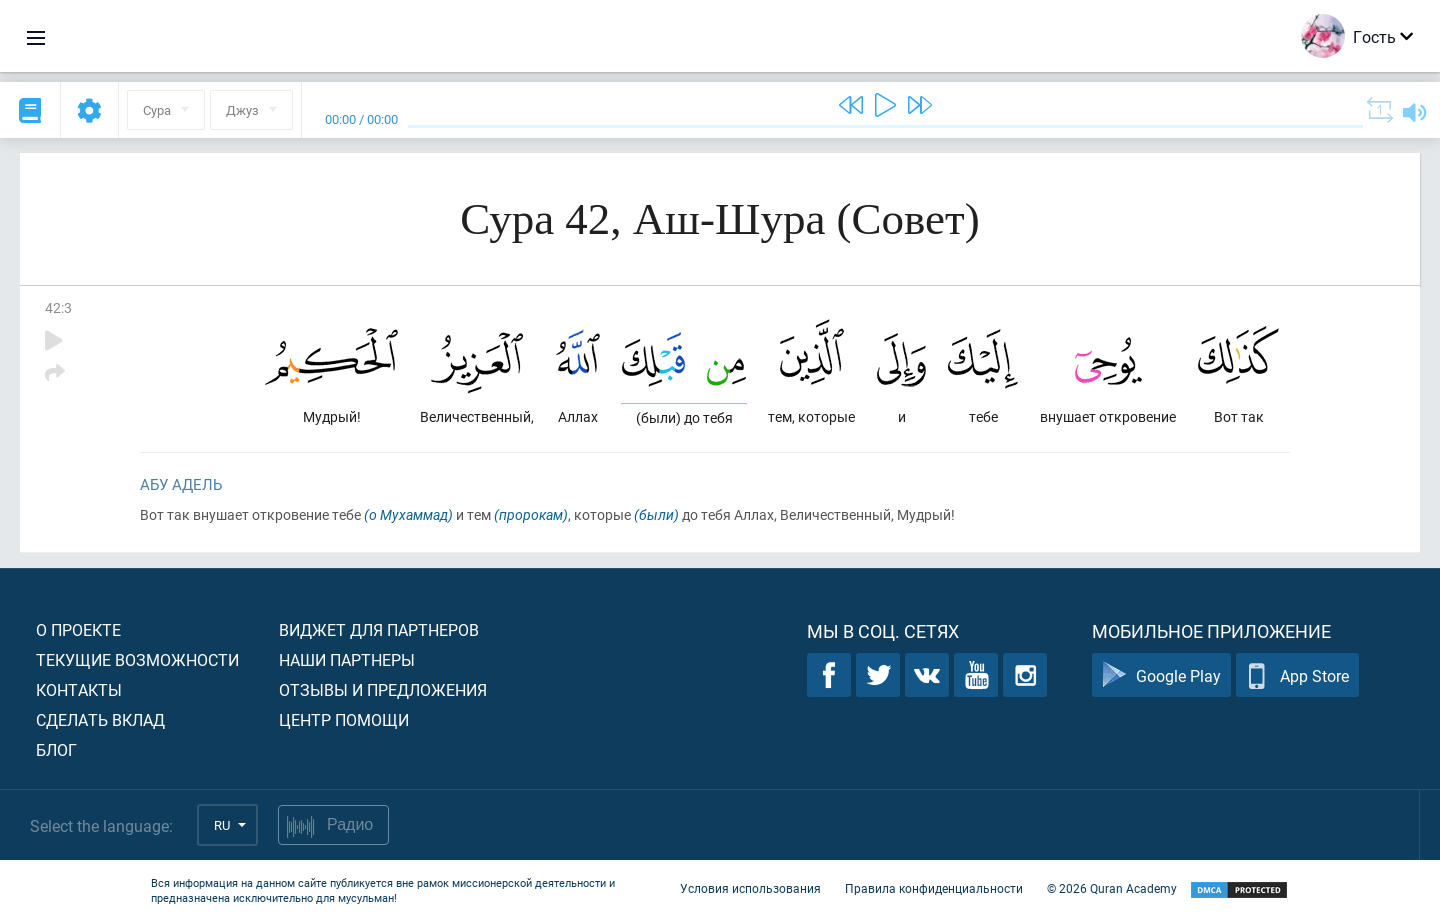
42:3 (58, 307)
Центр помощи (344, 719)
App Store (1297, 675)
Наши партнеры (347, 659)
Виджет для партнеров (379, 629)
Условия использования (750, 888)
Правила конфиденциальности (934, 888)
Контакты (79, 689)
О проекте (78, 629)
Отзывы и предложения (383, 689)
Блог (56, 749)
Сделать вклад (100, 719)
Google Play (1161, 675)
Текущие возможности (137, 659)
